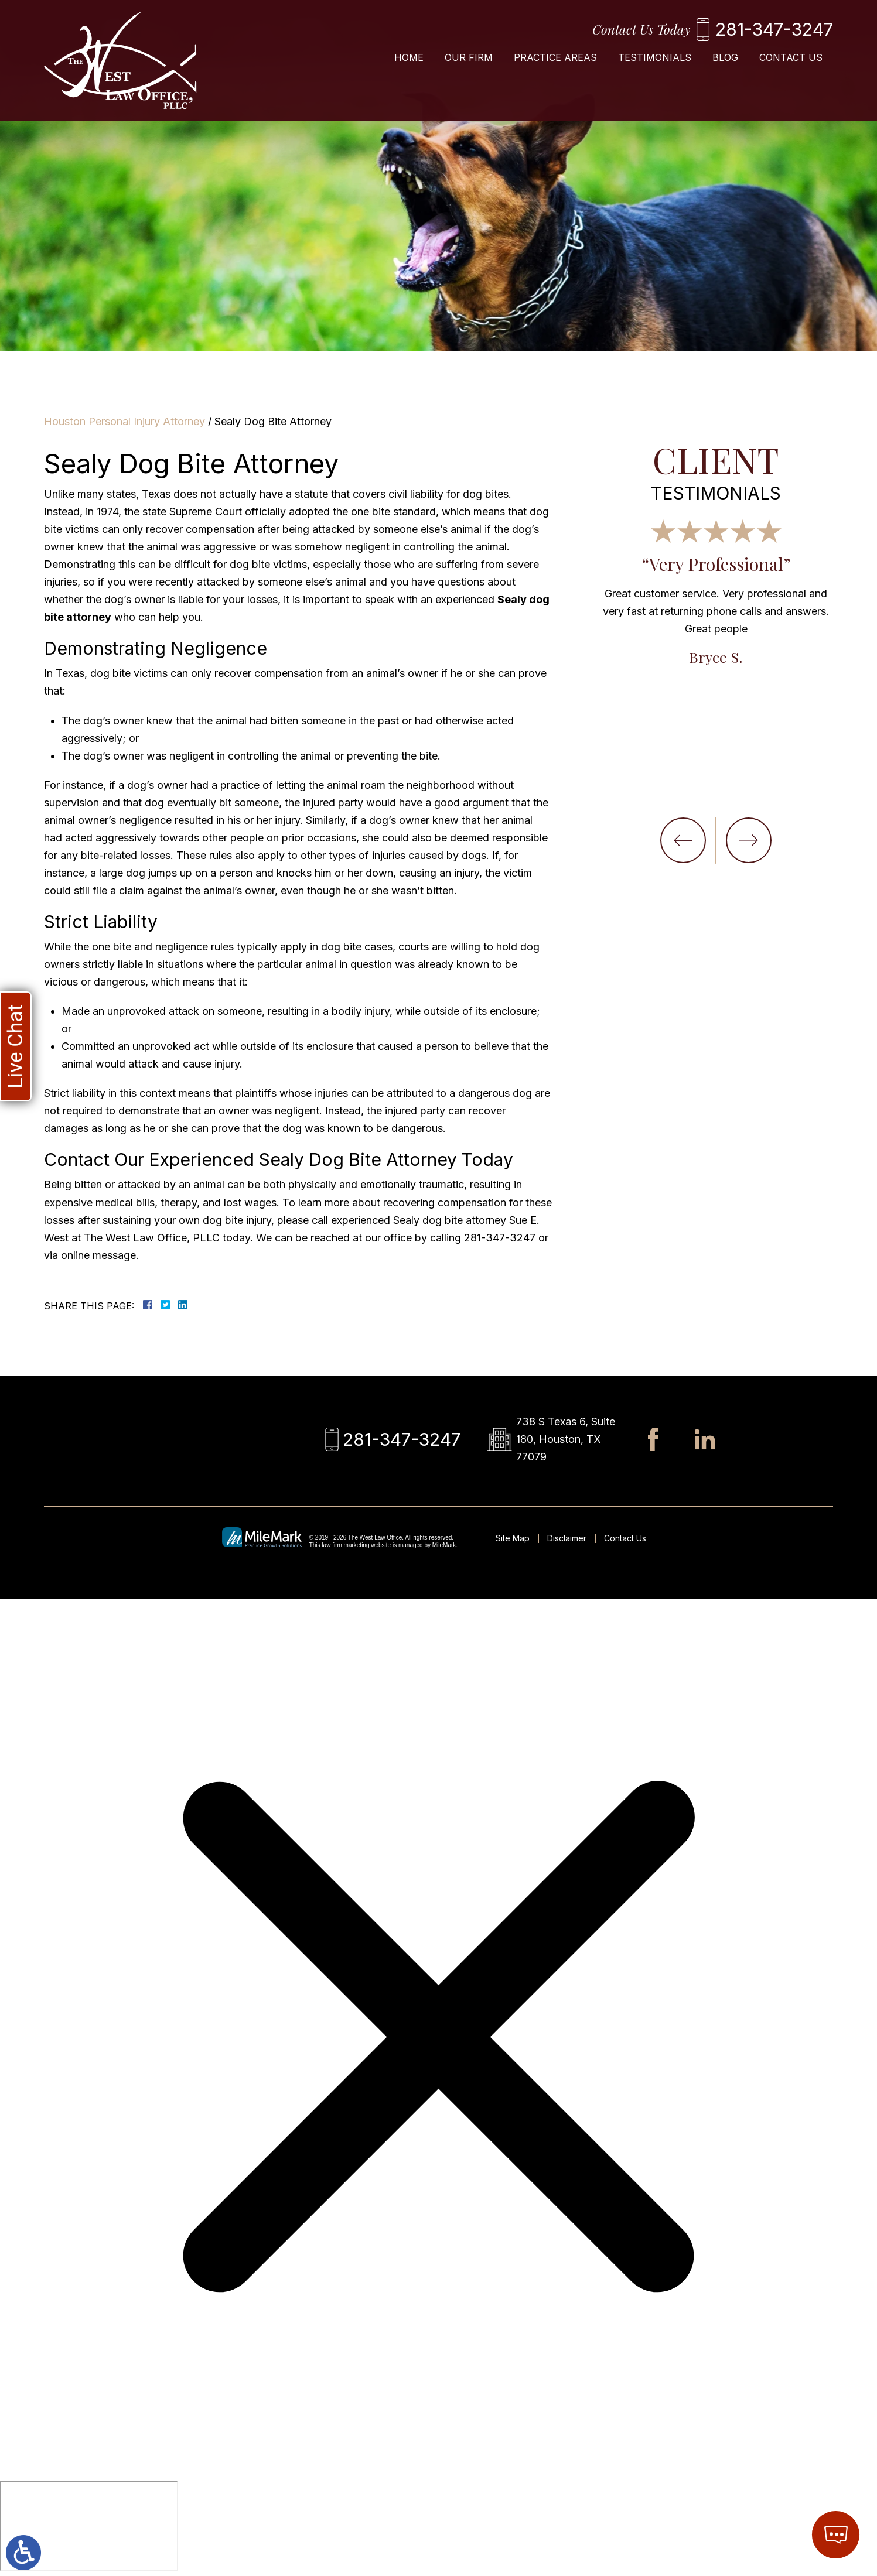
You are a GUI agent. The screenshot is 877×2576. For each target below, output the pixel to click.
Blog (725, 57)
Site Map (513, 1538)
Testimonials (654, 57)
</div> (89, 2526)
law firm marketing (345, 1545)
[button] (683, 840)
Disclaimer (566, 1538)
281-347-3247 (774, 29)
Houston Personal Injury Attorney (124, 421)
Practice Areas (555, 57)
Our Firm (469, 57)
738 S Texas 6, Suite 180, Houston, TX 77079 (565, 1439)
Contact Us (791, 57)
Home (409, 57)
